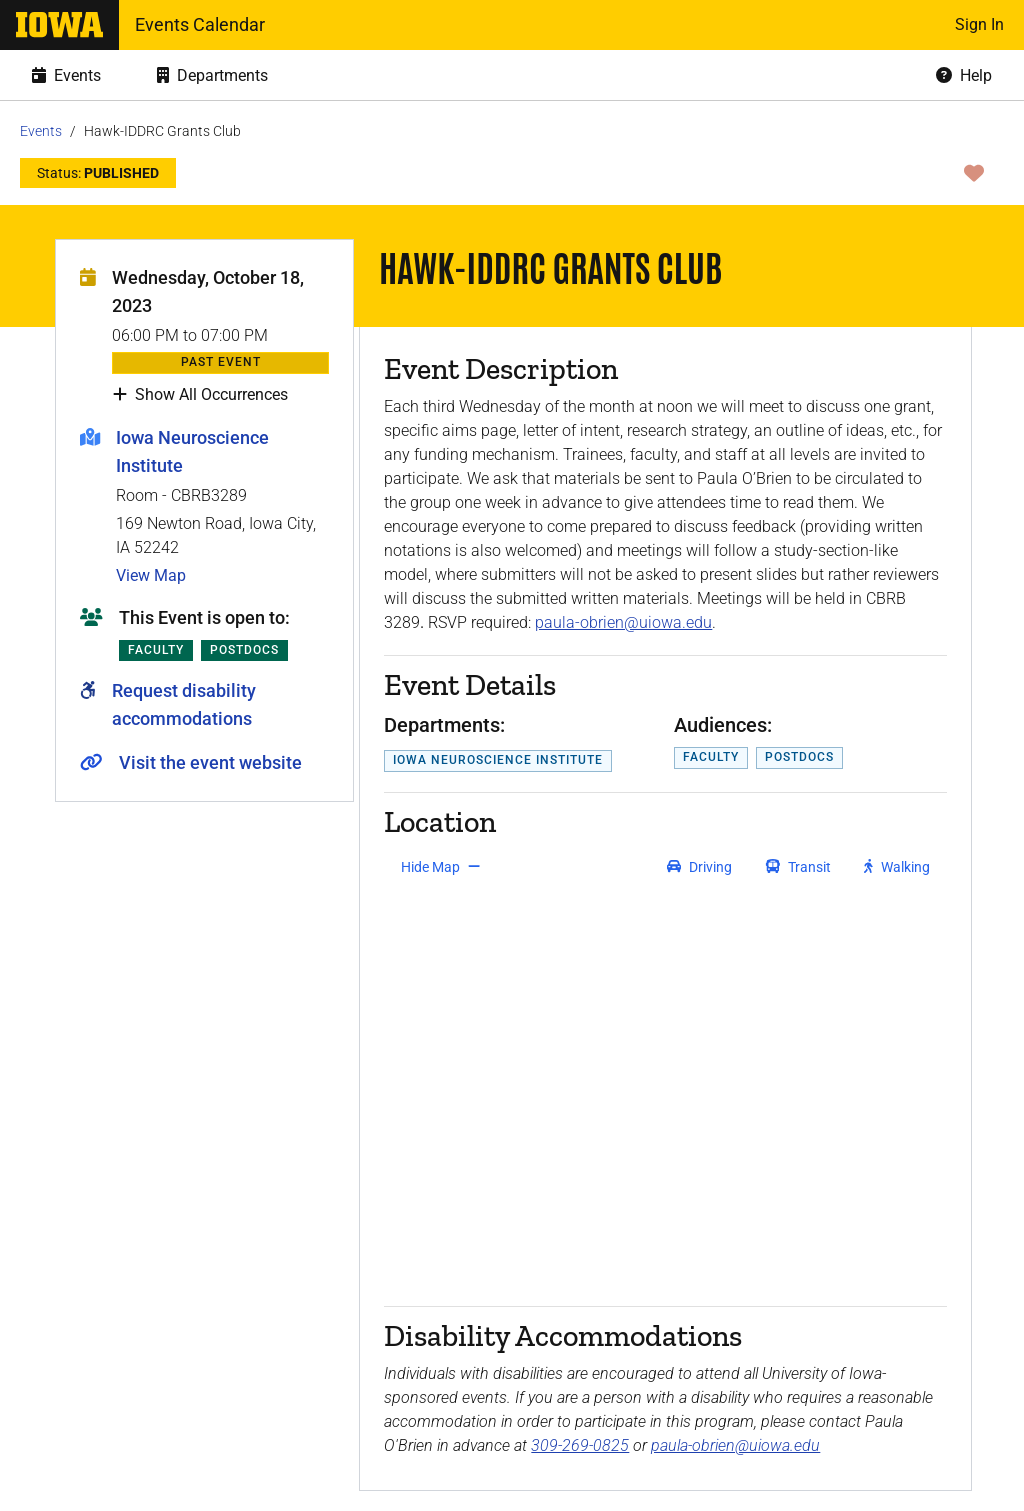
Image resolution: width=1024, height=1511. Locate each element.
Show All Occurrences (200, 395)
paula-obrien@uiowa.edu (623, 622)
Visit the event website (210, 762)
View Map (151, 575)
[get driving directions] (699, 867)
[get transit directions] (799, 867)
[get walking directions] (897, 867)
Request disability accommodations (184, 704)
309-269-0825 (580, 1445)
